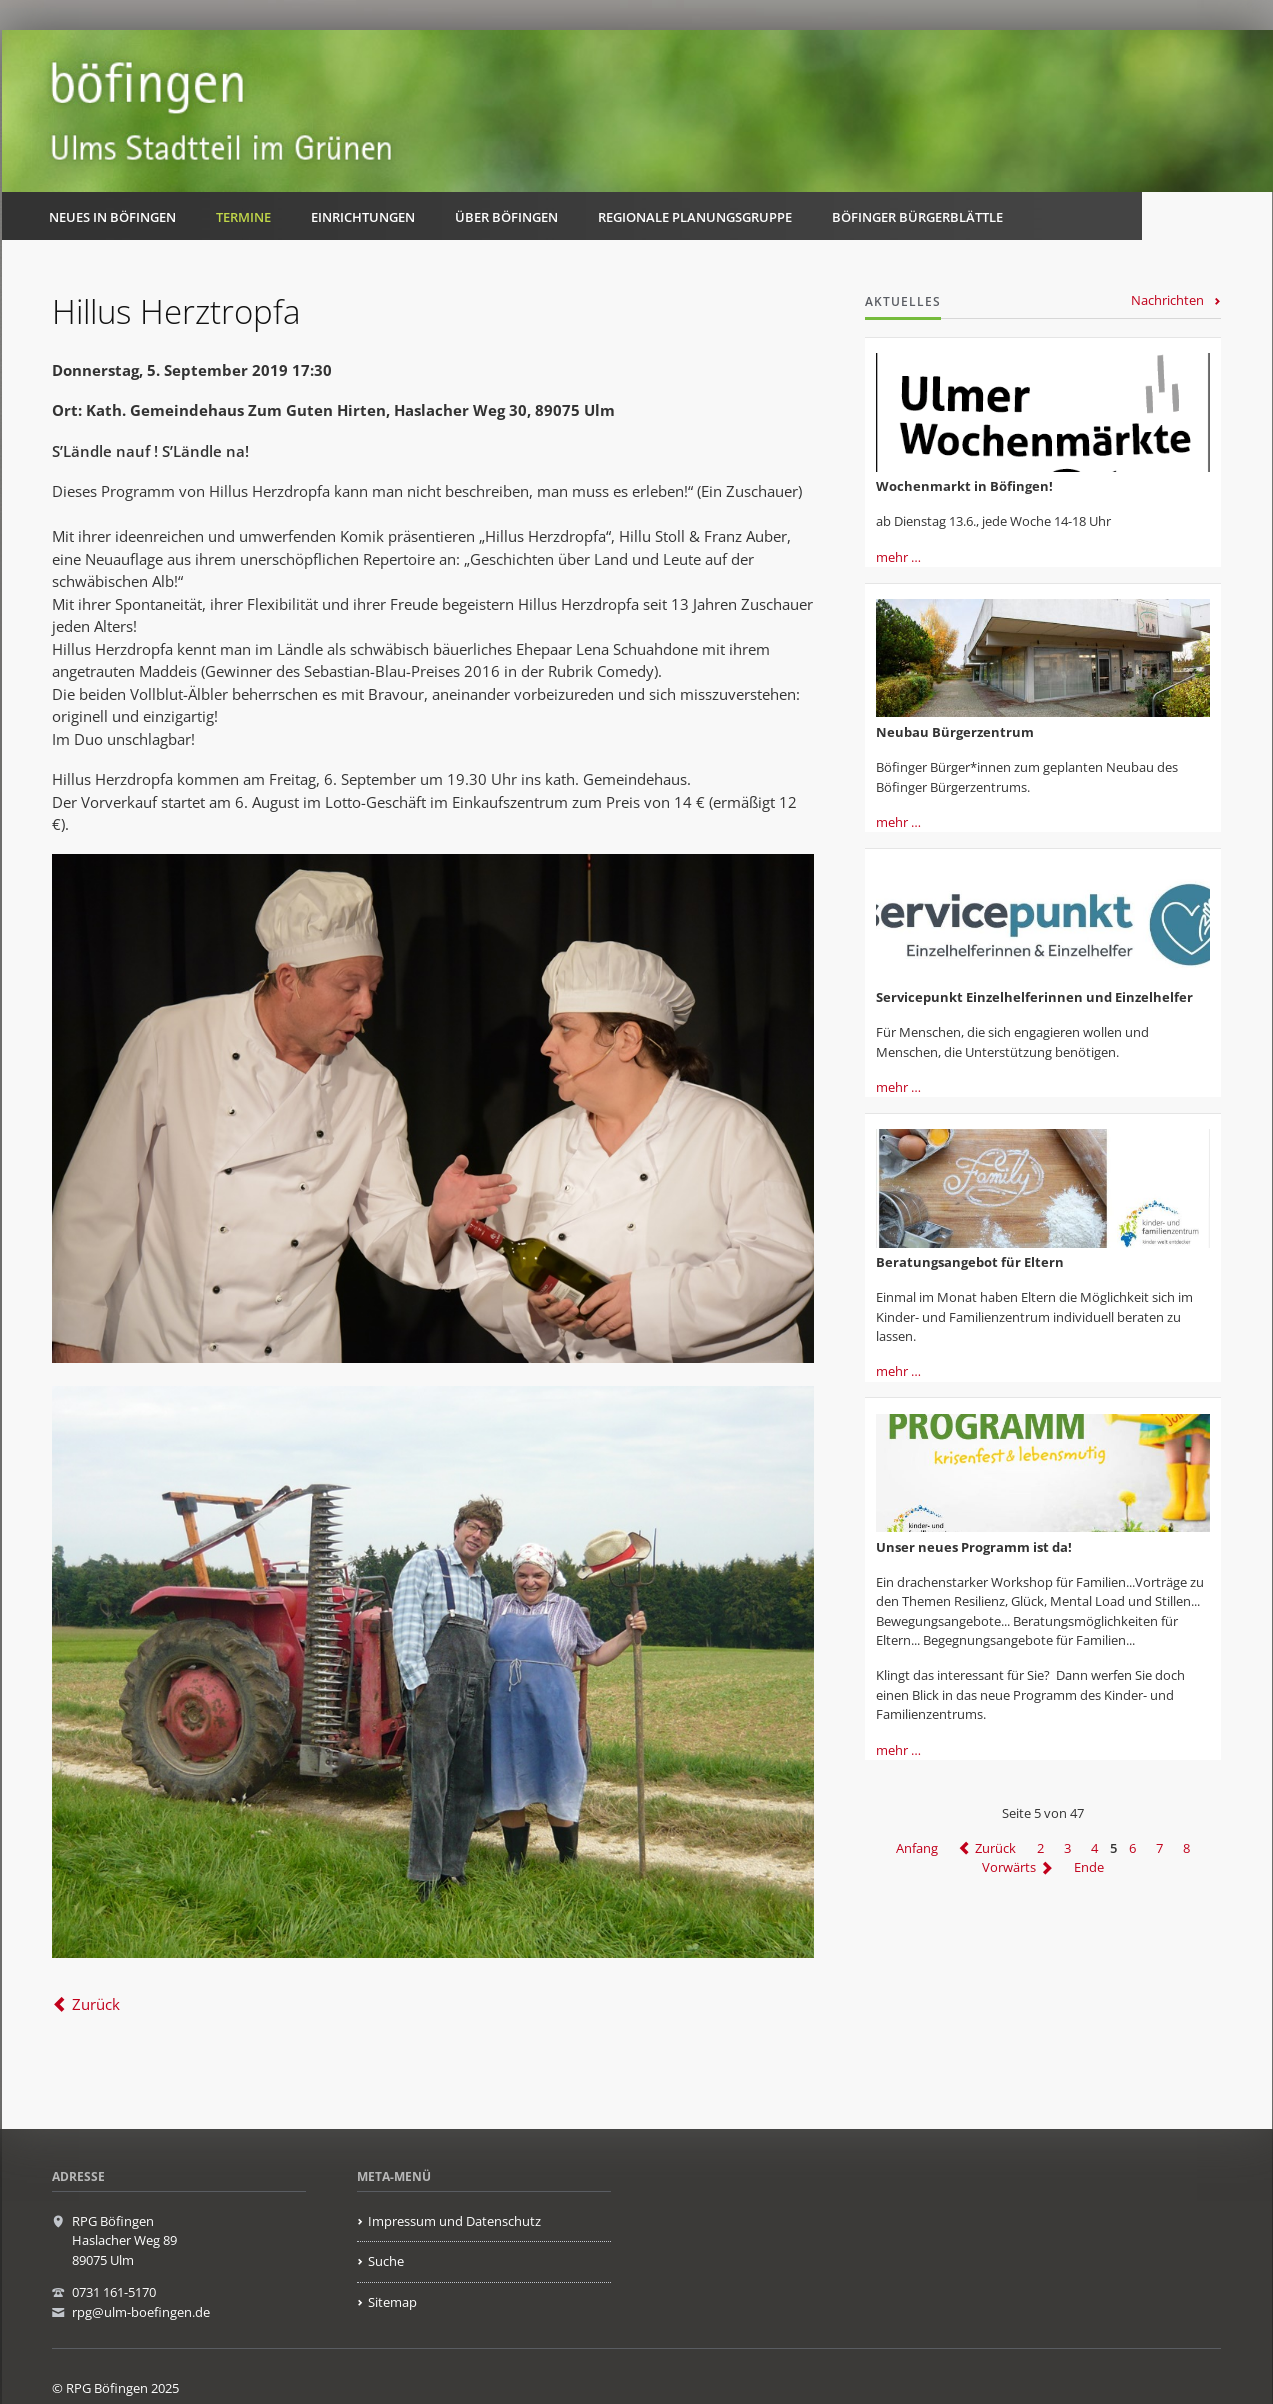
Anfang (917, 1848)
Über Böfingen (506, 217)
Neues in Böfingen (112, 217)
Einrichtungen (363, 217)
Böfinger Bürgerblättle (917, 217)
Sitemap (392, 2302)
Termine (243, 217)
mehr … (898, 557)
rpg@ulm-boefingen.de (141, 2312)
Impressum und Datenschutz (454, 2221)
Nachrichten (1167, 300)
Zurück (96, 2004)
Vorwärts (1009, 1868)
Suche (386, 2261)
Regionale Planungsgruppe (695, 217)
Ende (1089, 1868)
